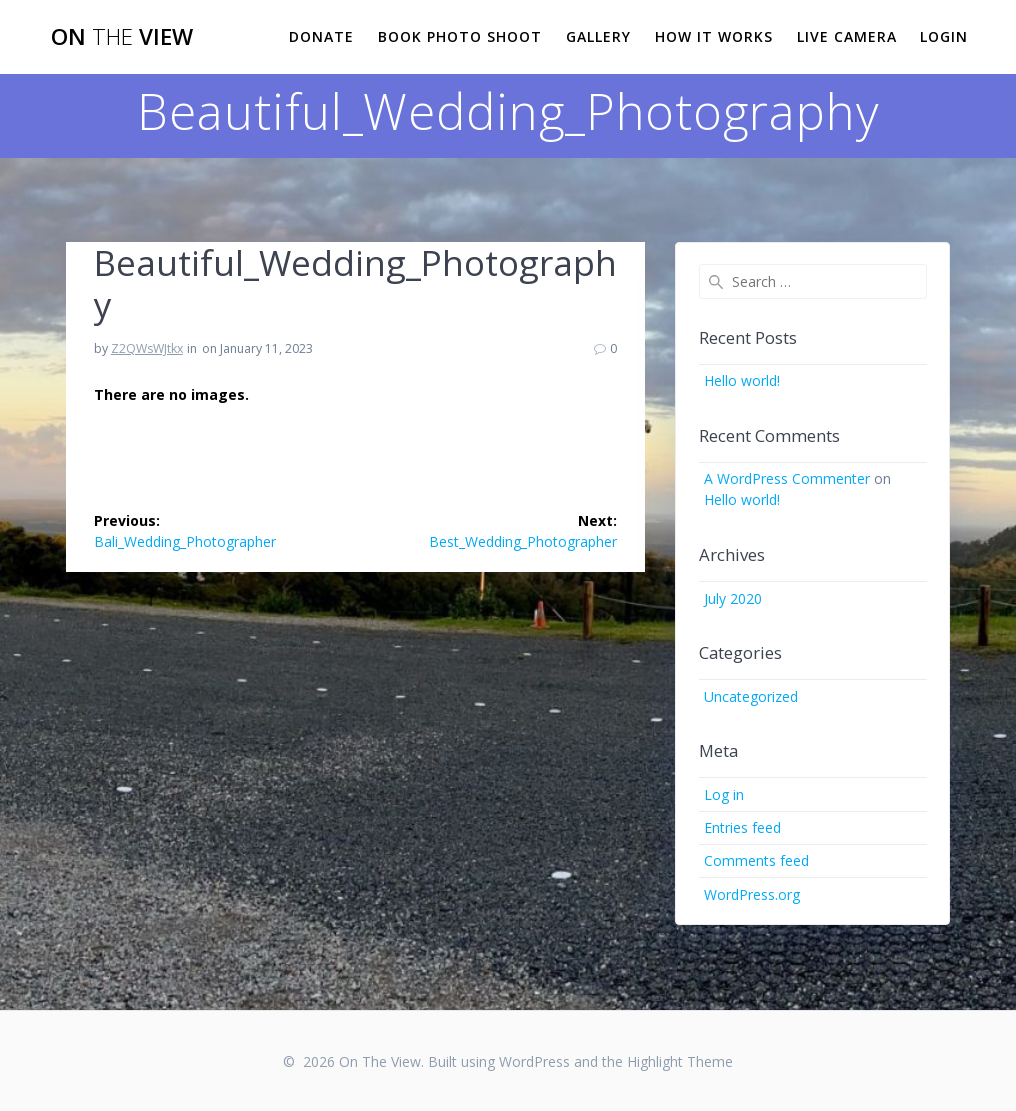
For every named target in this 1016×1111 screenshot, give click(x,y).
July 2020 (733, 598)
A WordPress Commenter (787, 478)
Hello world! (742, 380)
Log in (724, 794)
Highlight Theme (680, 1061)
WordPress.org (752, 894)
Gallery (598, 36)
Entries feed (742, 827)
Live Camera (847, 36)
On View (122, 37)
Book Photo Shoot (460, 36)
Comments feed (756, 860)
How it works (714, 36)
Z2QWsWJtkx (147, 348)
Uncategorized (751, 696)
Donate (321, 36)
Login (944, 36)
